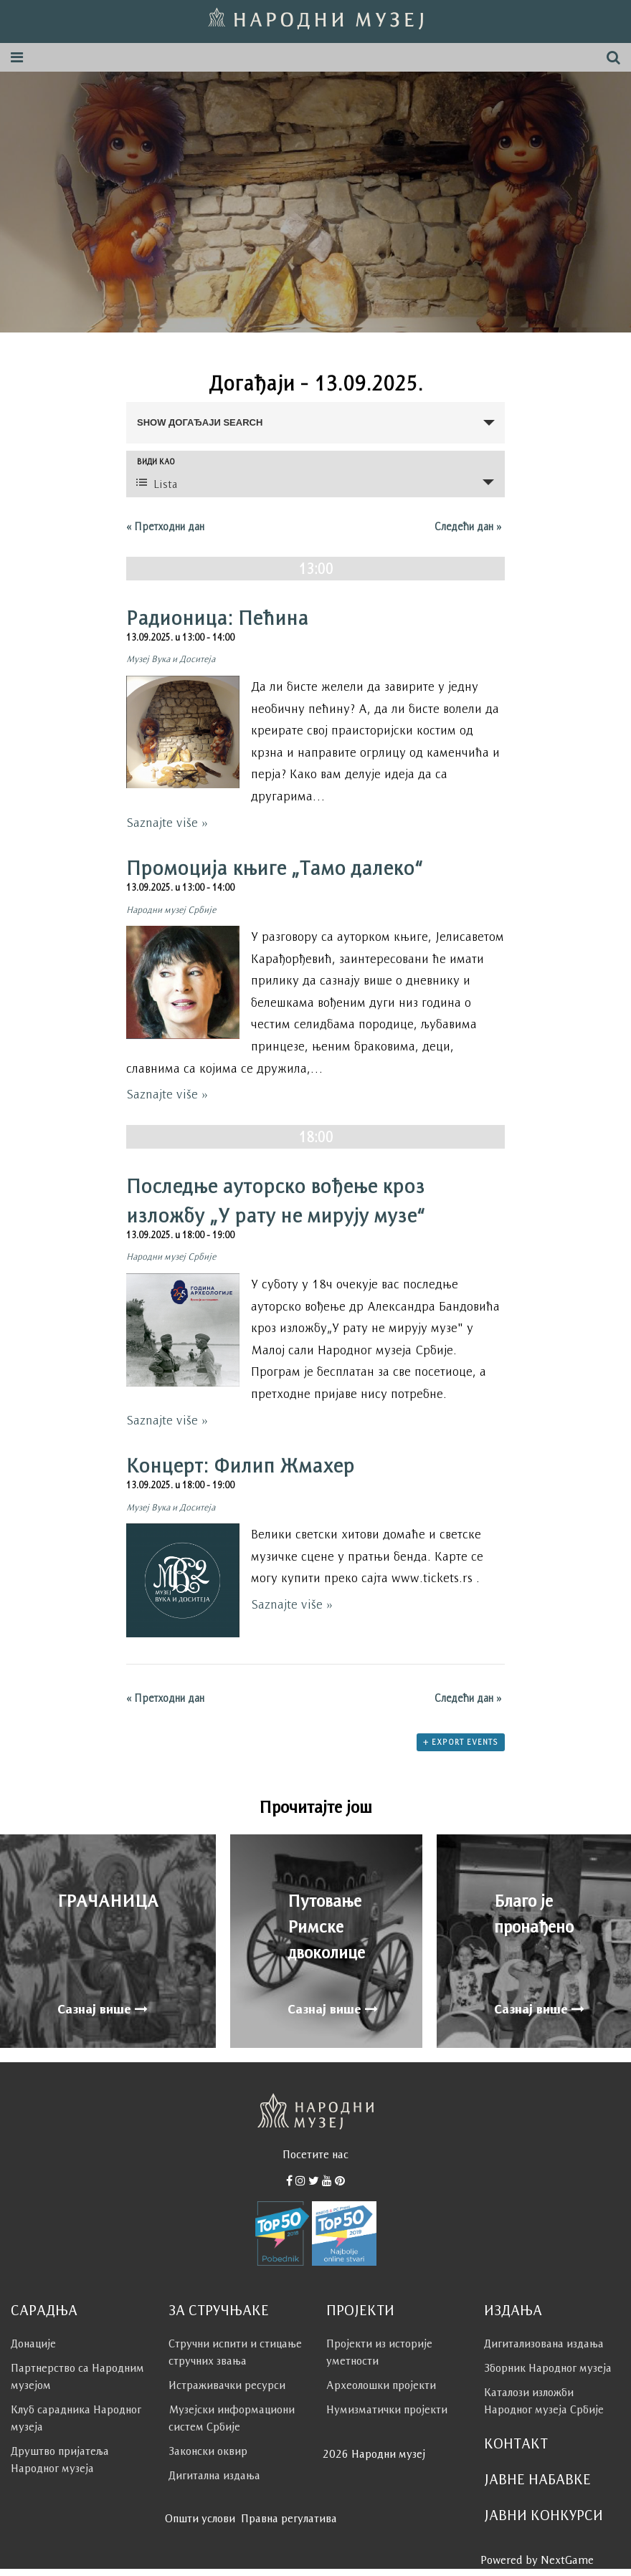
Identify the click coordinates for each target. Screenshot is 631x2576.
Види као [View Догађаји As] (156, 462)
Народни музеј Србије (171, 909)
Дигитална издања (214, 2475)
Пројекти (360, 2310)
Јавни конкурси (543, 2515)
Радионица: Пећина (217, 617)
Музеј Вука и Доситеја (170, 658)
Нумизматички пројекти (386, 2409)
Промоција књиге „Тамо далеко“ (274, 867)
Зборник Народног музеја (548, 2368)
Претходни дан (165, 526)
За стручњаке (219, 2310)
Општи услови (200, 2518)
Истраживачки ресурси (227, 2385)
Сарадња (44, 2310)
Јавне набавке (537, 2479)
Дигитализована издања (544, 2343)
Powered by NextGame (537, 2560)
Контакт (516, 2443)
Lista (156, 483)
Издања (513, 2310)
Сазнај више (102, 2009)
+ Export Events (460, 1742)
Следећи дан (468, 526)
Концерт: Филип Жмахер (240, 1465)
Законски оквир (208, 2451)
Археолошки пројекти (381, 2385)
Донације (33, 2343)
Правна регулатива (289, 2518)
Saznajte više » (167, 822)
